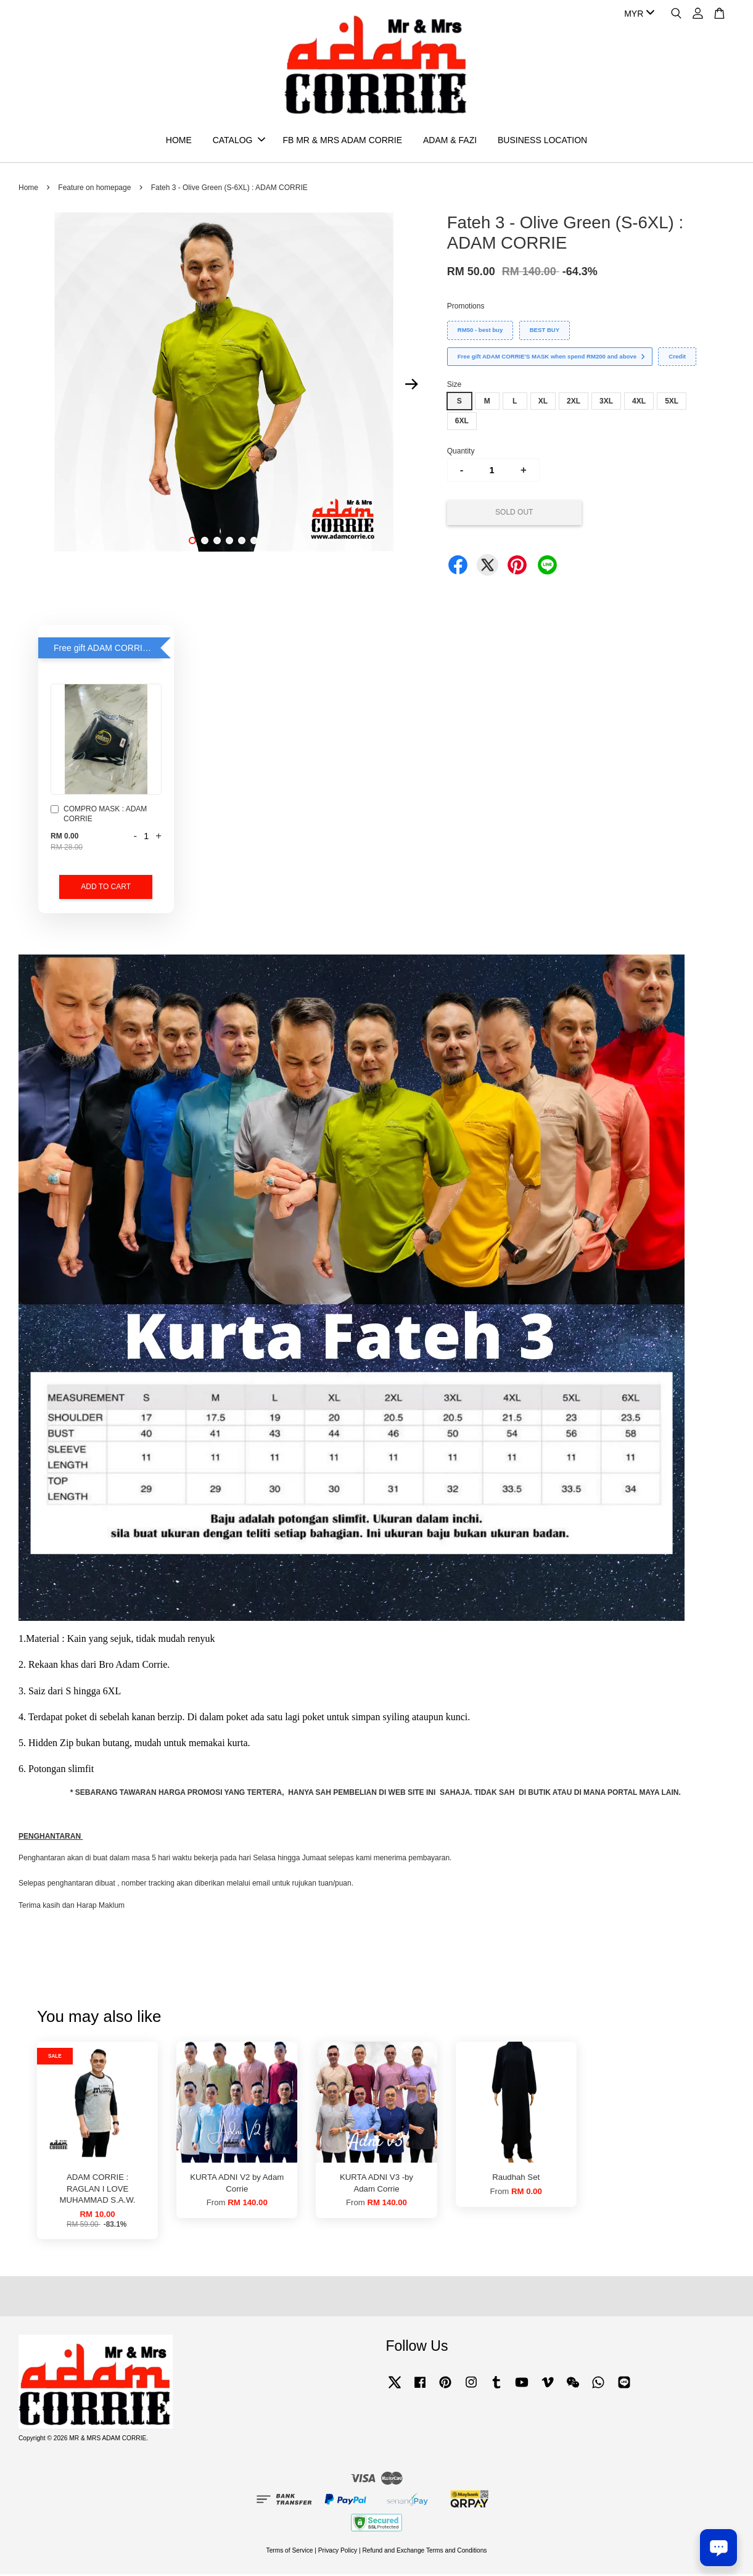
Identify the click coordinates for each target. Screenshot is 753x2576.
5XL (671, 403)
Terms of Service (289, 2552)
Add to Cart (106, 888)
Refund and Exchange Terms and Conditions (424, 2552)
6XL (462, 422)
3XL (606, 403)
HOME (179, 141)
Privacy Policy (337, 2552)
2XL (573, 403)
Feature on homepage (94, 189)
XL (543, 403)
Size (454, 386)
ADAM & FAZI (450, 141)
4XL (639, 403)
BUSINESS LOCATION (542, 141)
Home (28, 189)
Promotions (466, 308)
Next (412, 385)
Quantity (461, 453)
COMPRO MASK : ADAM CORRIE (99, 816)
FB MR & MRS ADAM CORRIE (342, 141)
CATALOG (239, 141)
